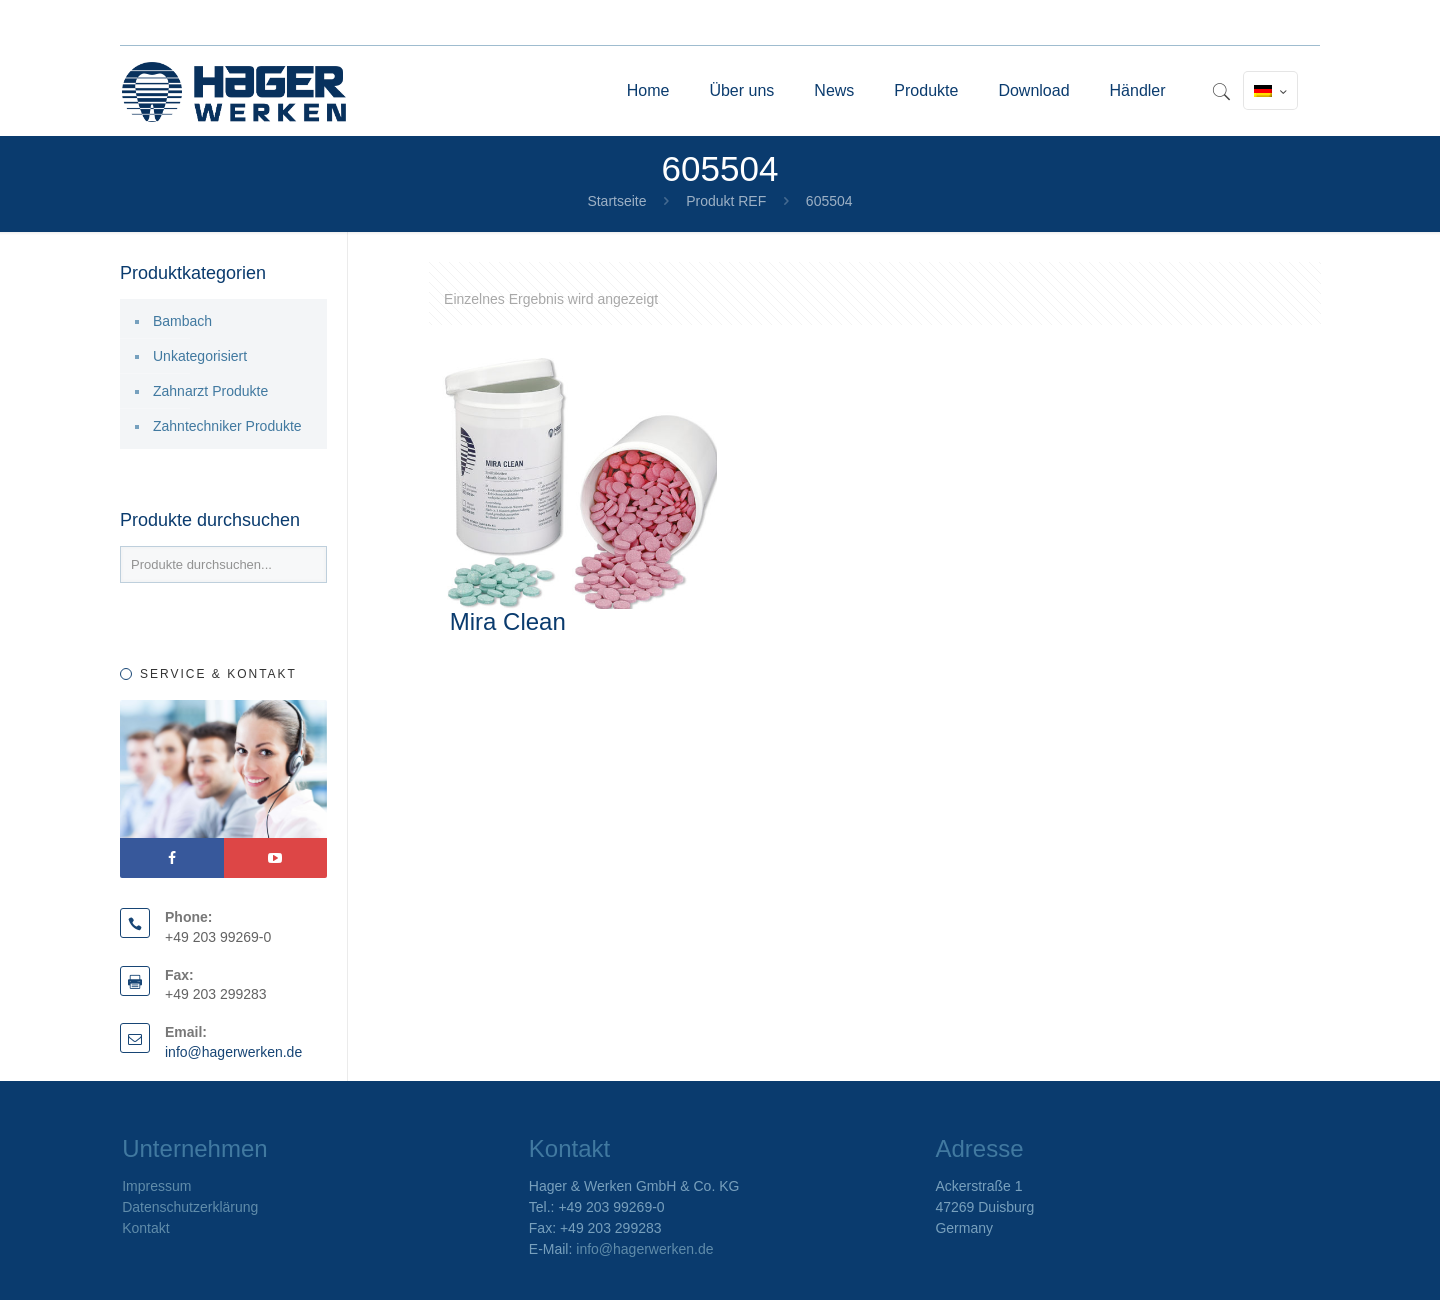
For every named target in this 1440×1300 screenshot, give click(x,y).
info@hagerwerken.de (233, 1052)
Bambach (182, 321)
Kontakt (145, 1228)
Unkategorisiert (200, 356)
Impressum (156, 1186)
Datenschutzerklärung (190, 1207)
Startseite (616, 201)
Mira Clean (508, 621)
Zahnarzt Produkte (210, 391)
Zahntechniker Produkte (227, 426)
